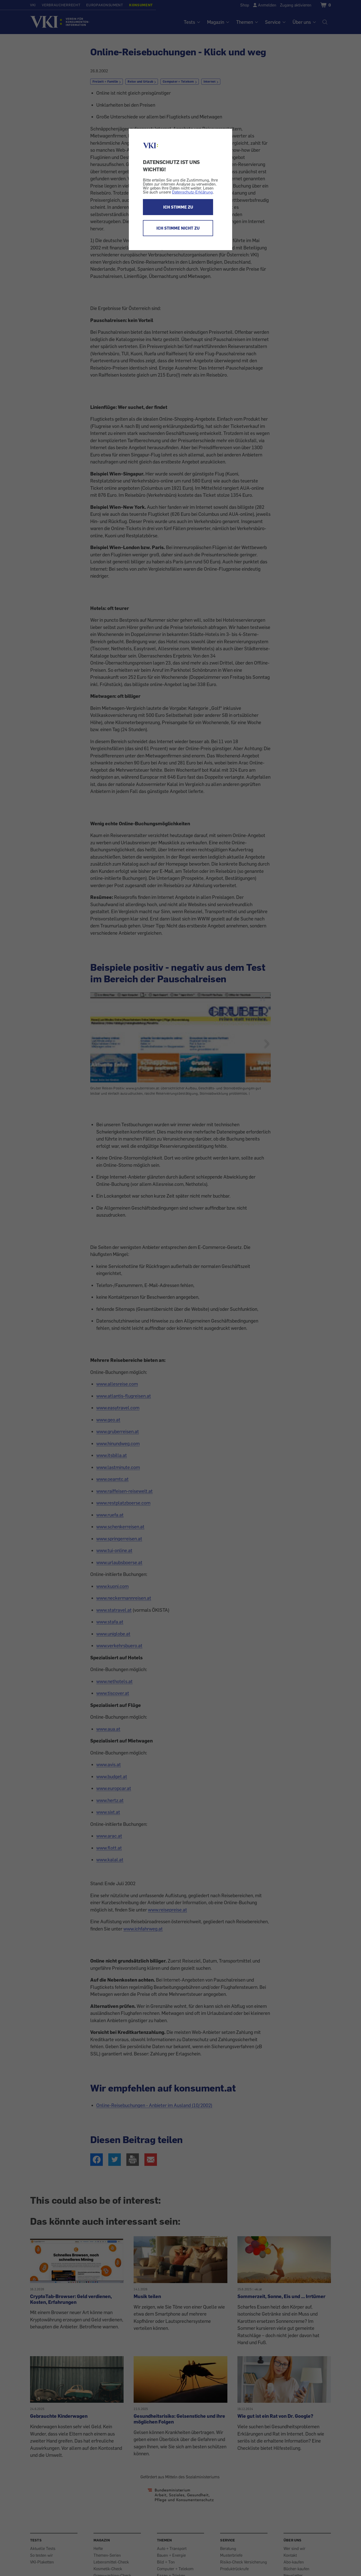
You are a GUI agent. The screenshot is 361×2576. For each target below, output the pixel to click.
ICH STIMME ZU (178, 207)
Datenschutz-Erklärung (192, 192)
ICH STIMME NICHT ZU (178, 228)
